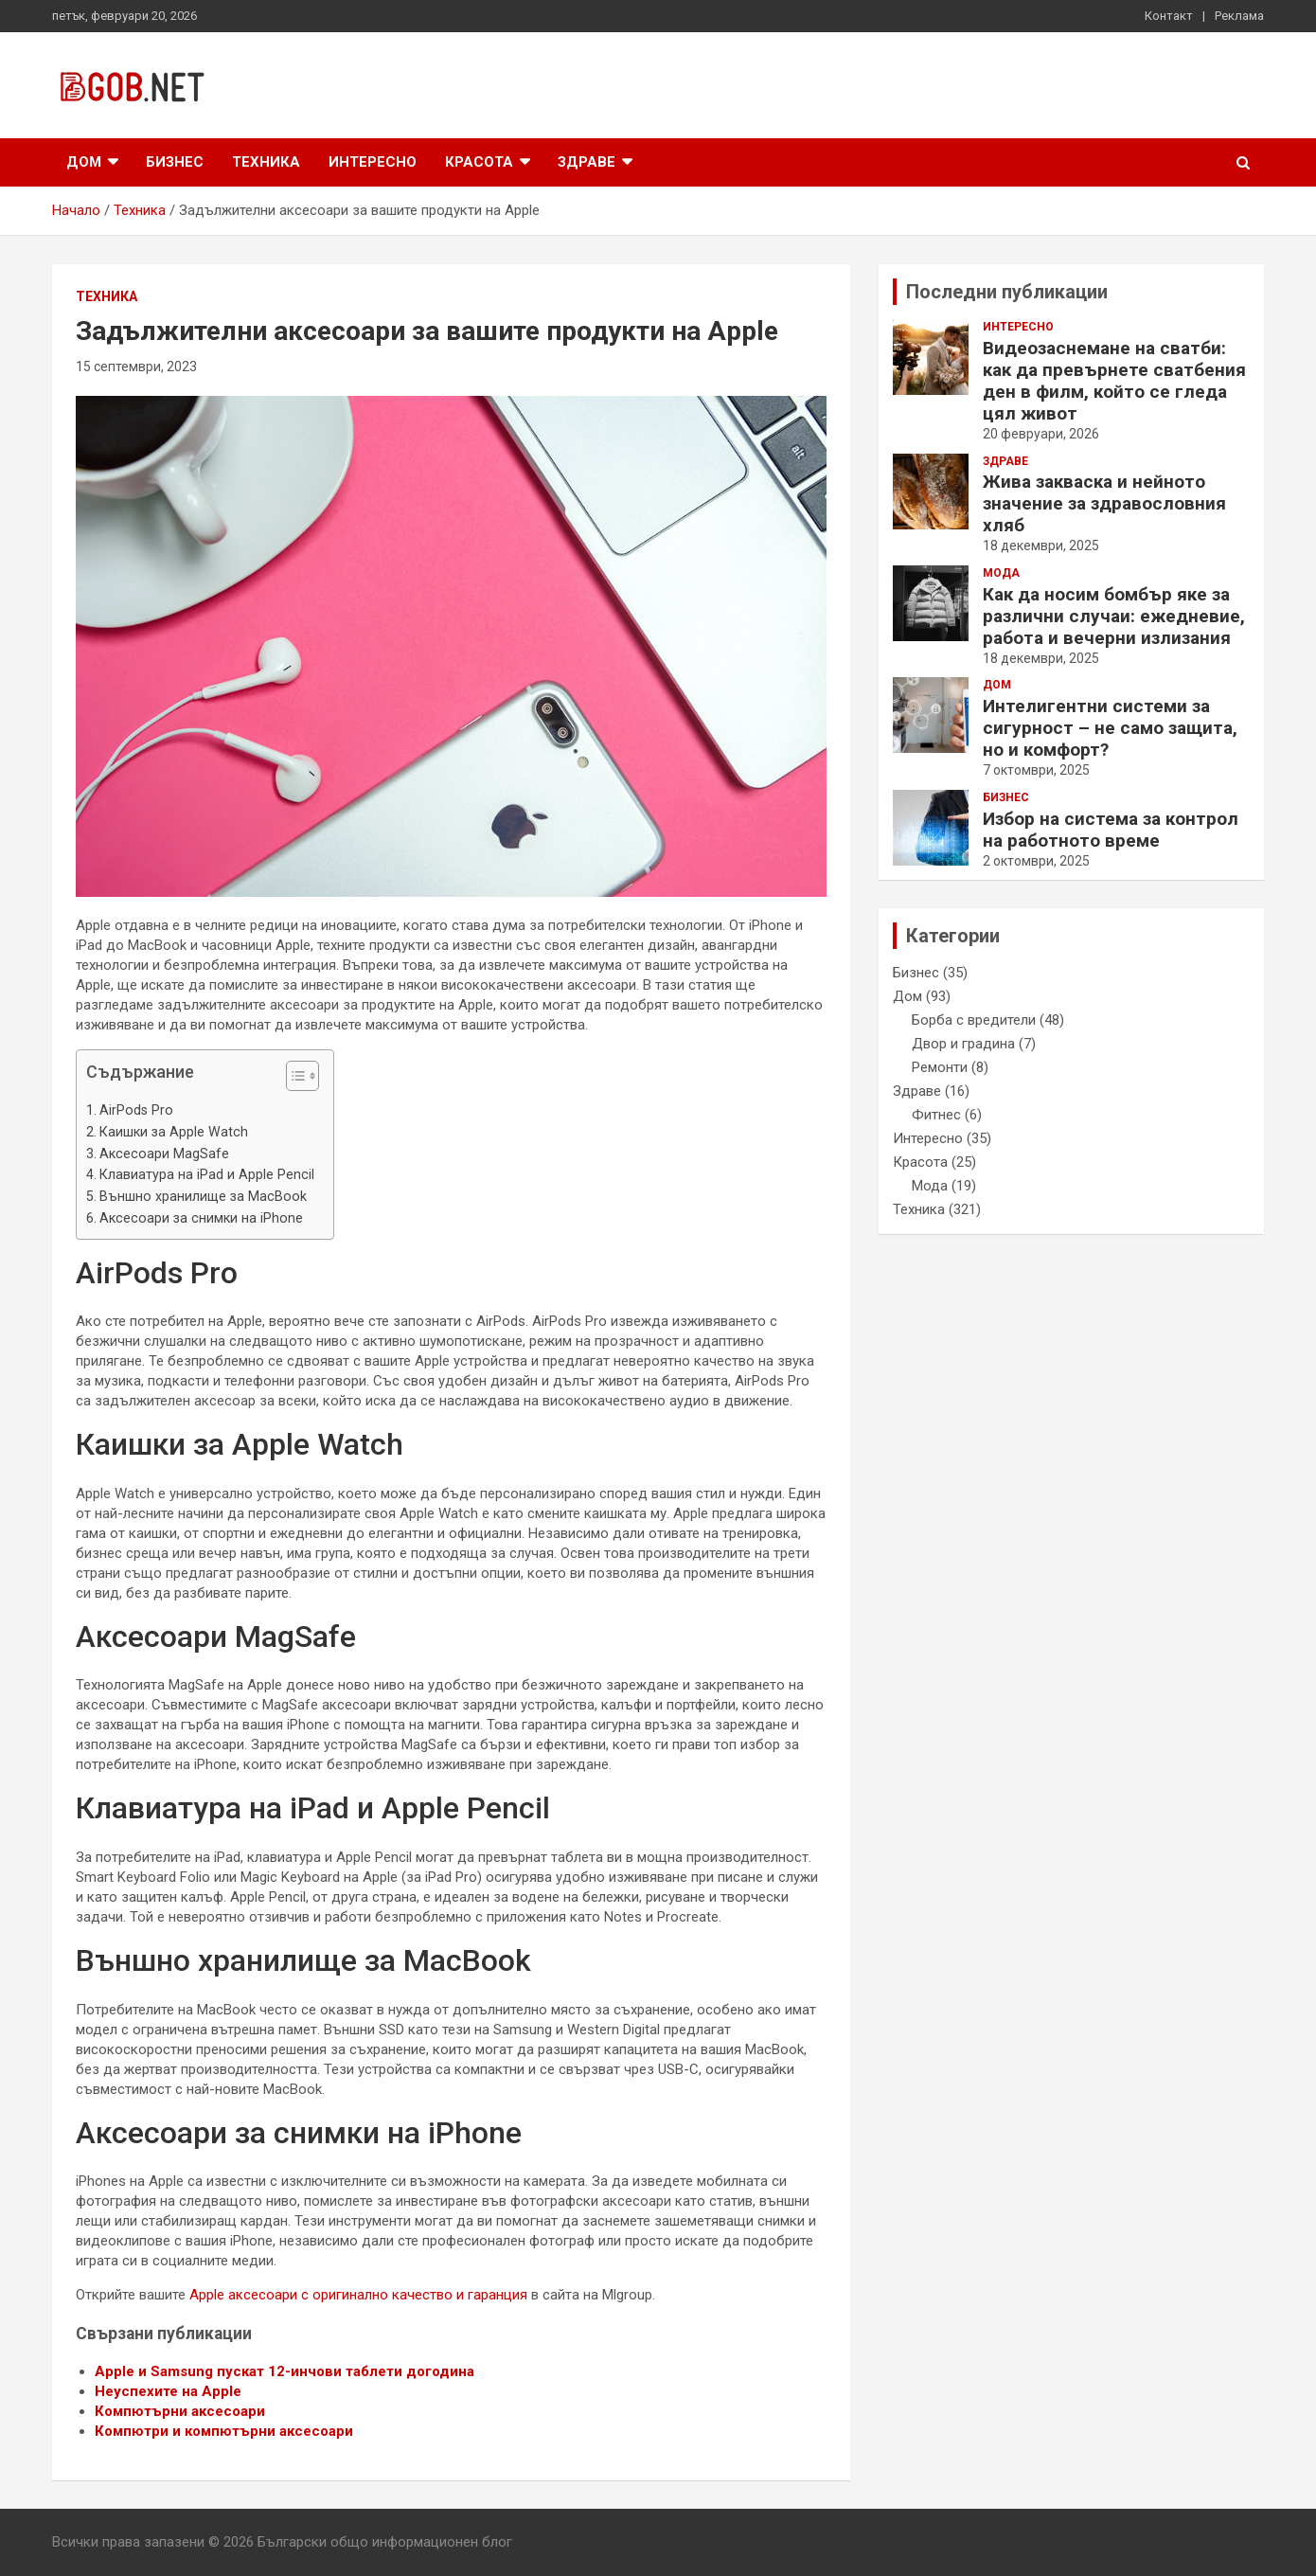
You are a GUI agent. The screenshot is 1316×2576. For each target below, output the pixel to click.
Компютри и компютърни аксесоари (224, 2431)
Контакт (1169, 16)
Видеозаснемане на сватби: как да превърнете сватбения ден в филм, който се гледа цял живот (1114, 380)
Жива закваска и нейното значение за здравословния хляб (1104, 503)
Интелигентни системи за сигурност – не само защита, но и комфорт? (1110, 727)
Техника (266, 161)
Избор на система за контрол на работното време (1110, 829)
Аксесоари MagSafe (164, 1153)
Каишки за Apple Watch (173, 1131)
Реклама (1239, 16)
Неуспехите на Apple (168, 2391)
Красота (479, 161)
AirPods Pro (136, 1110)
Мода (1001, 573)
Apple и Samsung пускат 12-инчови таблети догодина (284, 2371)
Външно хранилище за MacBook (203, 1196)
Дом (83, 161)
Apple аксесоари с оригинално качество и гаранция (358, 2294)
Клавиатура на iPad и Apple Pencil (206, 1174)
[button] (293, 1080)
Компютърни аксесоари (180, 2411)
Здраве (586, 161)
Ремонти (940, 1067)
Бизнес (175, 161)
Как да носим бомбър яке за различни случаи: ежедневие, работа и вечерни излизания (1114, 616)
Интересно (373, 161)
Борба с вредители (974, 1020)
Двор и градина (963, 1043)
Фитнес (936, 1114)
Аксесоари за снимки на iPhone (201, 1217)
